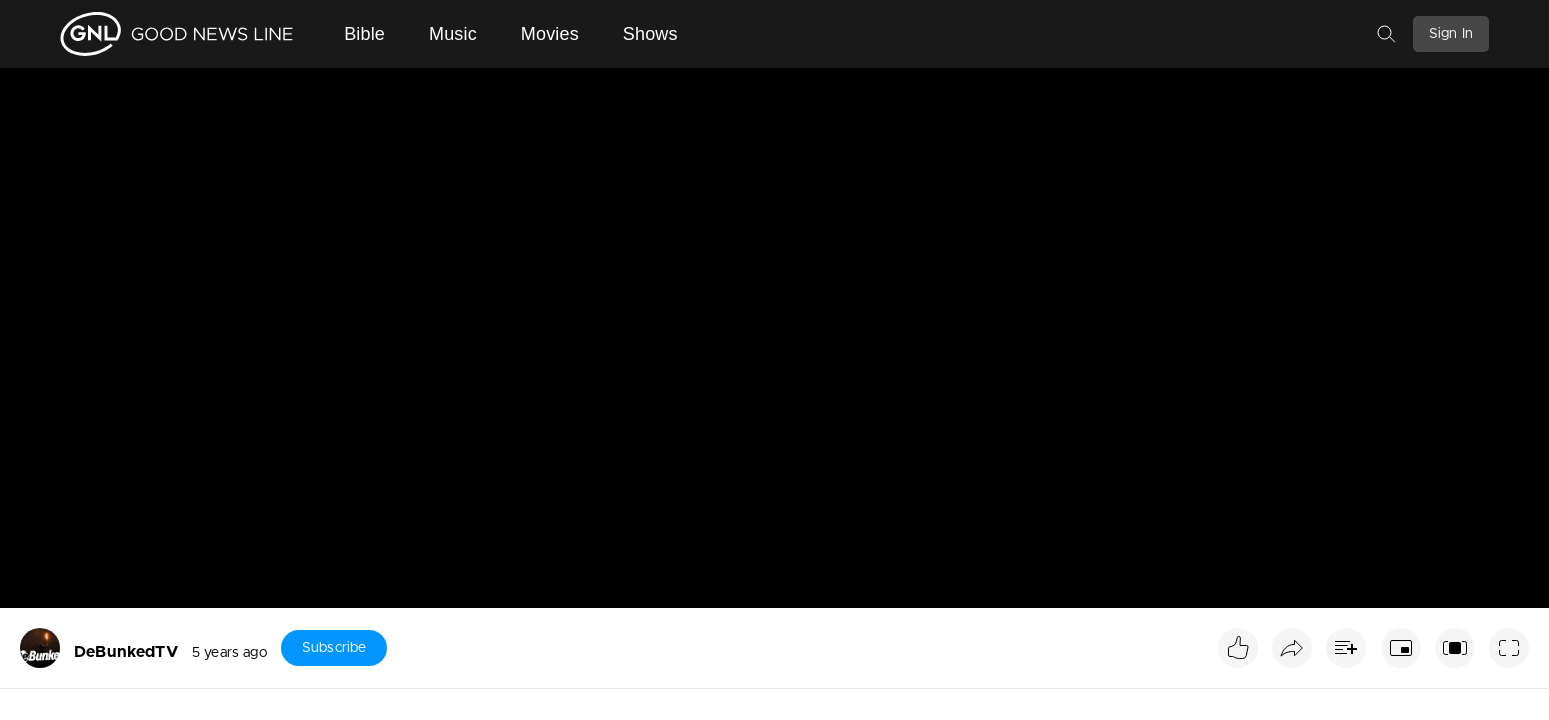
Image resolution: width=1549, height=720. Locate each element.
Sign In (1451, 34)
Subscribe (334, 648)
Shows (650, 34)
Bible (364, 34)
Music (453, 34)
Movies (550, 34)
